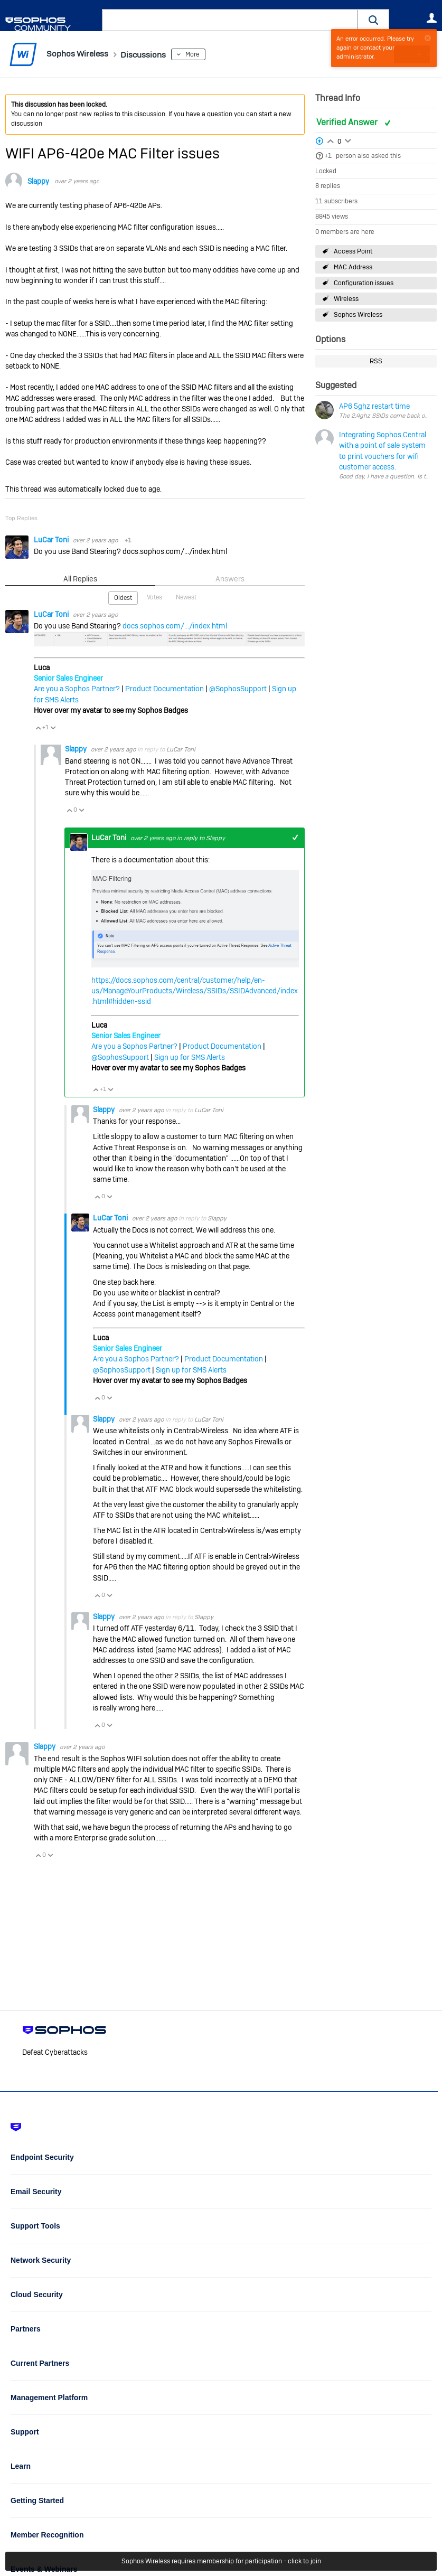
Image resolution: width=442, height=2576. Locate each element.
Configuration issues (363, 283)
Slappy (38, 181)
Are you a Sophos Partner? (77, 688)
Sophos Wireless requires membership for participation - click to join (221, 2561)
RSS (376, 361)
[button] (373, 20)
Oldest (123, 597)
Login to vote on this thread (330, 139)
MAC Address (353, 267)
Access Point (353, 251)
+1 (328, 156)
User (431, 18)
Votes (154, 596)
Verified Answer (348, 122)
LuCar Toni (52, 539)
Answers (230, 579)
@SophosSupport (238, 688)
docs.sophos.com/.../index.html (175, 625)
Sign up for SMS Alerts (189, 1056)
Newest (186, 596)
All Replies (80, 579)
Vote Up (38, 727)
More (206, 54)
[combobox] (229, 20)
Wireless (346, 299)
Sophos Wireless (358, 315)
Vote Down (53, 727)
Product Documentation (164, 688)
